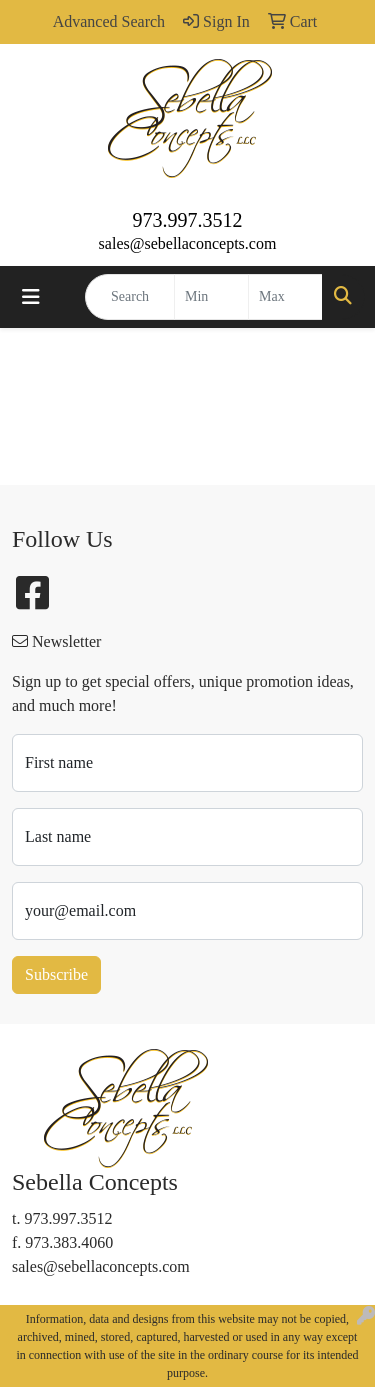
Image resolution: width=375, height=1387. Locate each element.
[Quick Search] (130, 297)
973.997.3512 (188, 220)
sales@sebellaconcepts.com (188, 243)
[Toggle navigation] (31, 297)
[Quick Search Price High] (285, 297)
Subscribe (56, 974)
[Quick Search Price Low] (211, 297)
